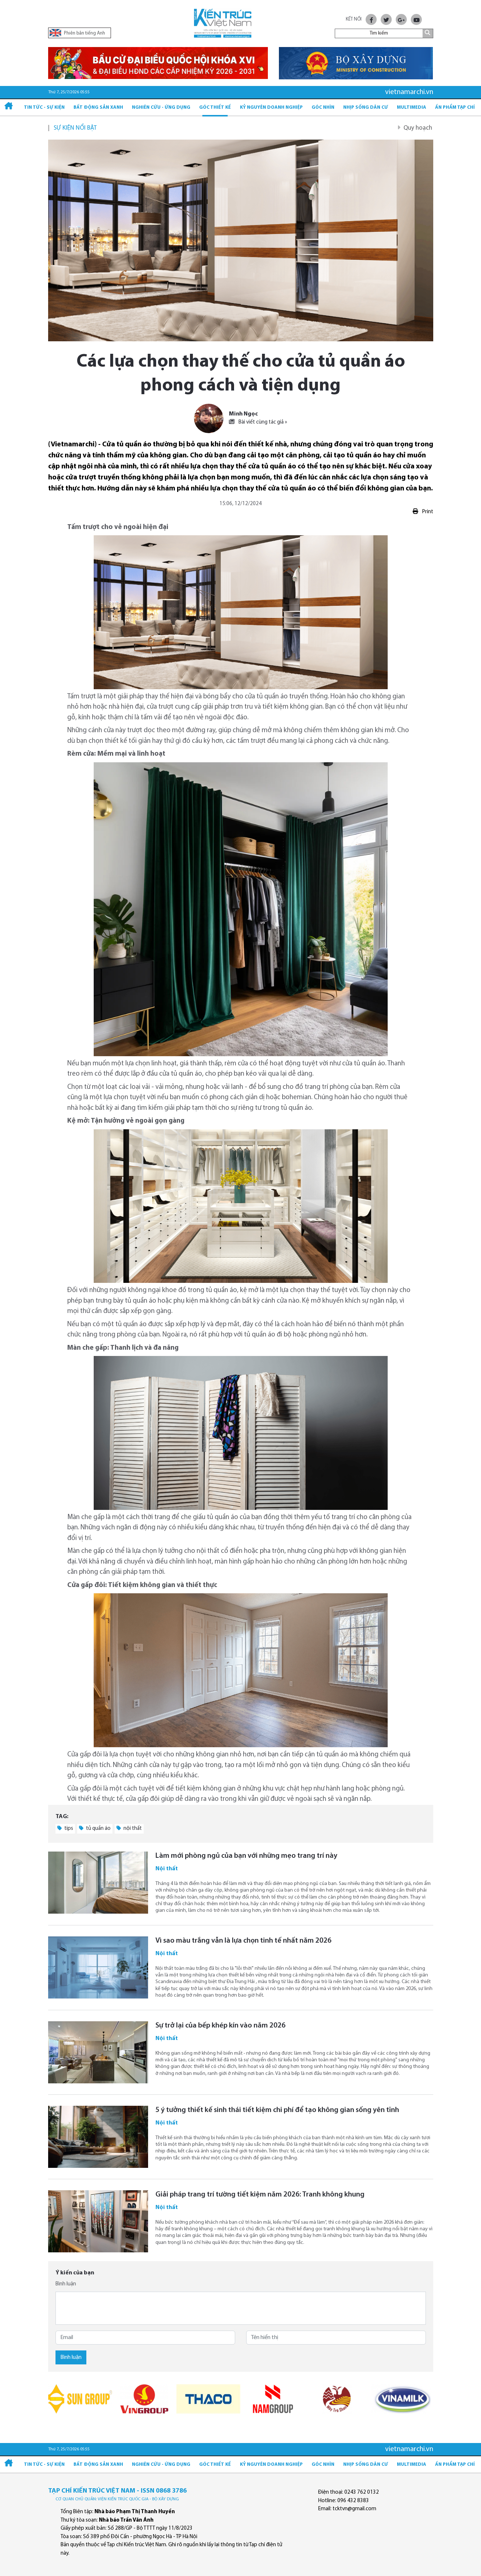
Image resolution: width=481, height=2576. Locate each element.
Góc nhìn (323, 107)
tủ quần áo (95, 1828)
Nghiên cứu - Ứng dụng (161, 107)
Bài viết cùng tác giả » (258, 422)
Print (423, 511)
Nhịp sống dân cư (365, 107)
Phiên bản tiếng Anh (77, 33)
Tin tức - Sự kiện (44, 107)
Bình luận (65, 2284)
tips (65, 1828)
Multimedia (411, 107)
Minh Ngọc (243, 414)
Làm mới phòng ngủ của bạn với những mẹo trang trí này (246, 1856)
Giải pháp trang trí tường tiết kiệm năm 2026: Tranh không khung (260, 2194)
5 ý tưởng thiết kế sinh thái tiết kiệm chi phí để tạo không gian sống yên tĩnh (277, 2110)
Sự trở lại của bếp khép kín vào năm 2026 (220, 2025)
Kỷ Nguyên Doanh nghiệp (271, 107)
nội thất (129, 1828)
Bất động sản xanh (98, 107)
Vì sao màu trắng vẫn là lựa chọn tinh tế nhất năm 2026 (243, 1940)
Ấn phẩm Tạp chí (455, 107)
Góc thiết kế (215, 107)
